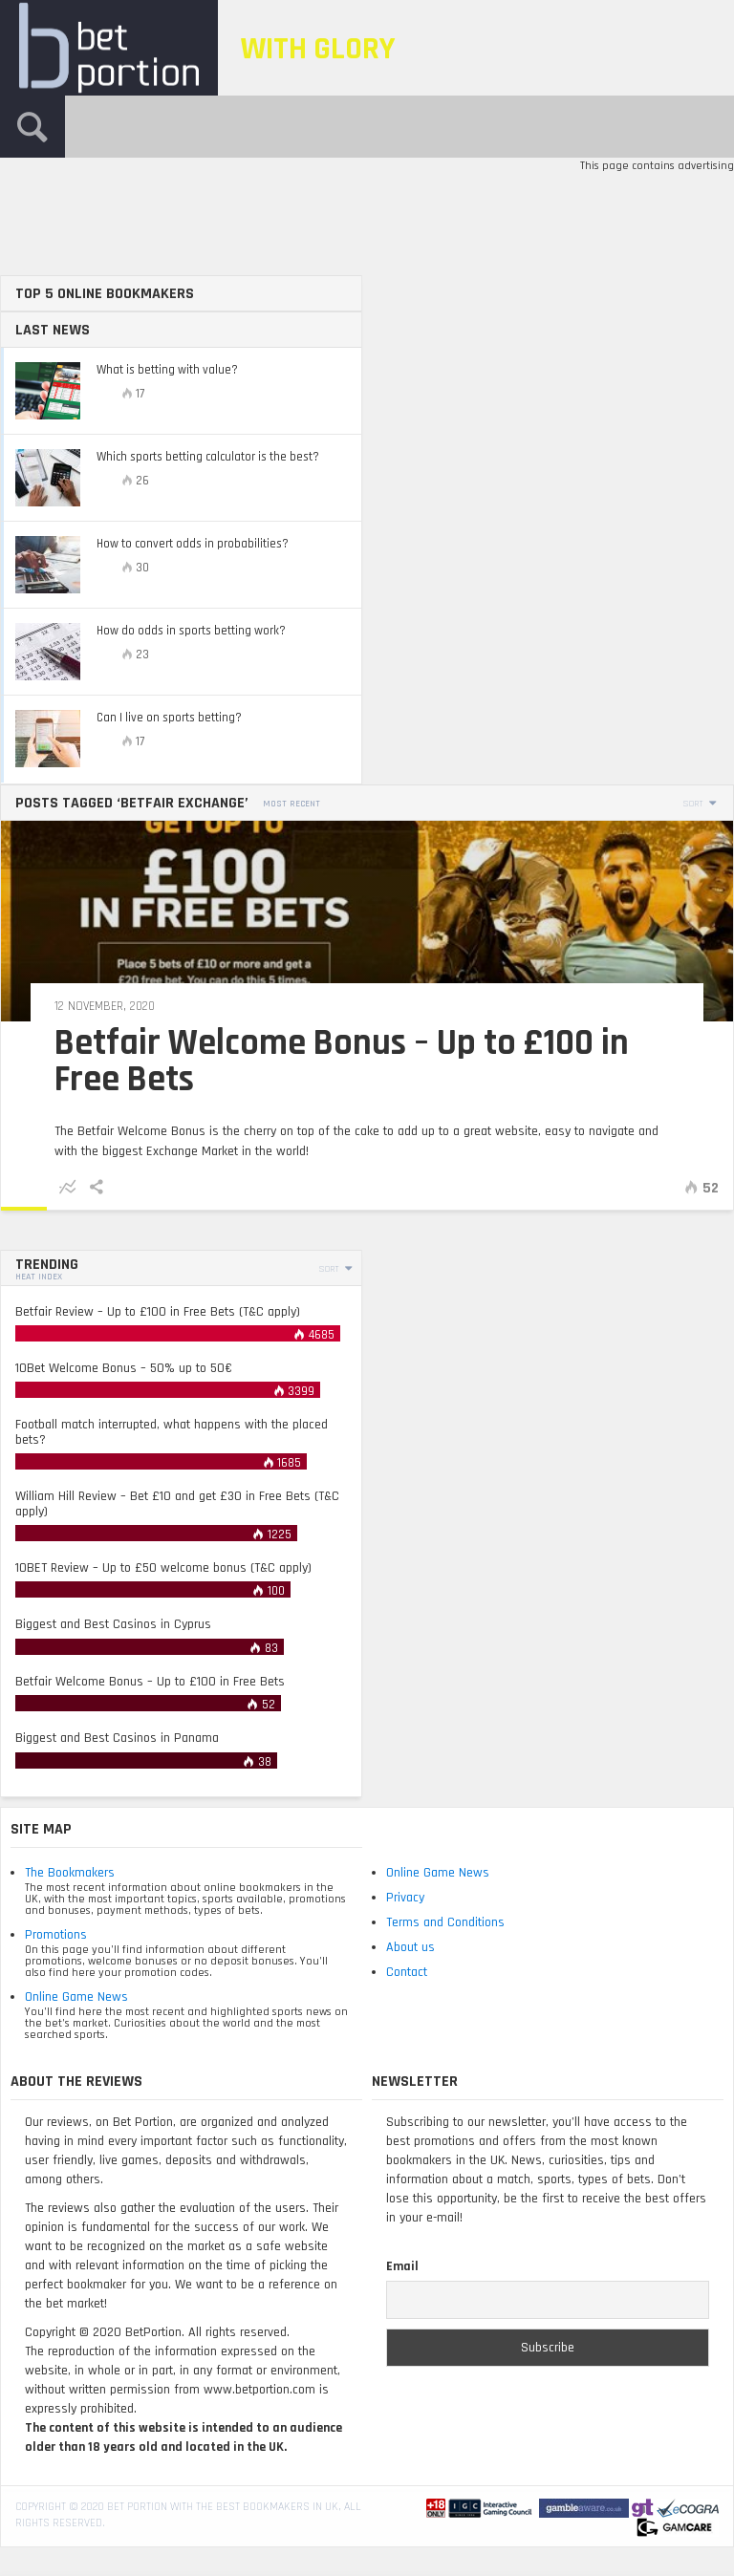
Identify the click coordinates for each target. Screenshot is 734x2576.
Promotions (56, 1934)
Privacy (405, 1897)
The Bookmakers (70, 1872)
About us (410, 1947)
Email (402, 2266)
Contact (406, 1972)
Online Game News (76, 1997)
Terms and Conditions (445, 1922)
